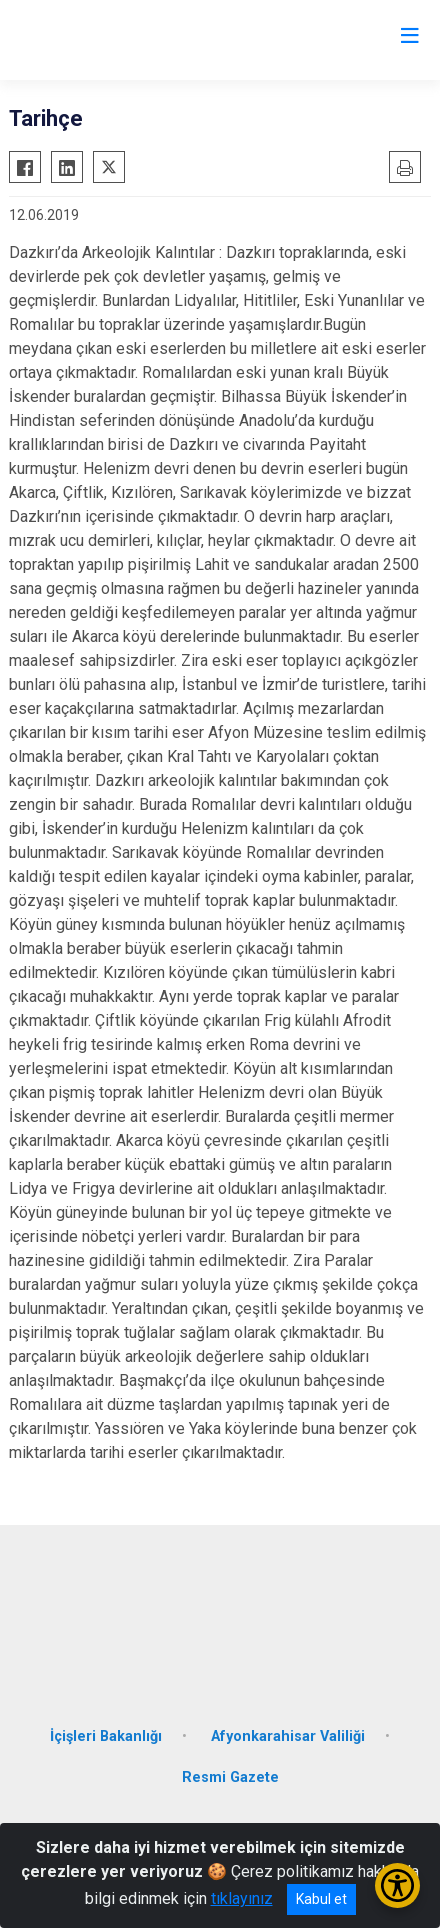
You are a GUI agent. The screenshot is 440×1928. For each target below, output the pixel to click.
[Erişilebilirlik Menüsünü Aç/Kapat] (397, 1885)
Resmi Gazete (230, 1777)
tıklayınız (242, 1898)
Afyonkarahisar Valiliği (288, 1736)
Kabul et (321, 1899)
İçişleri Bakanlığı (106, 1736)
